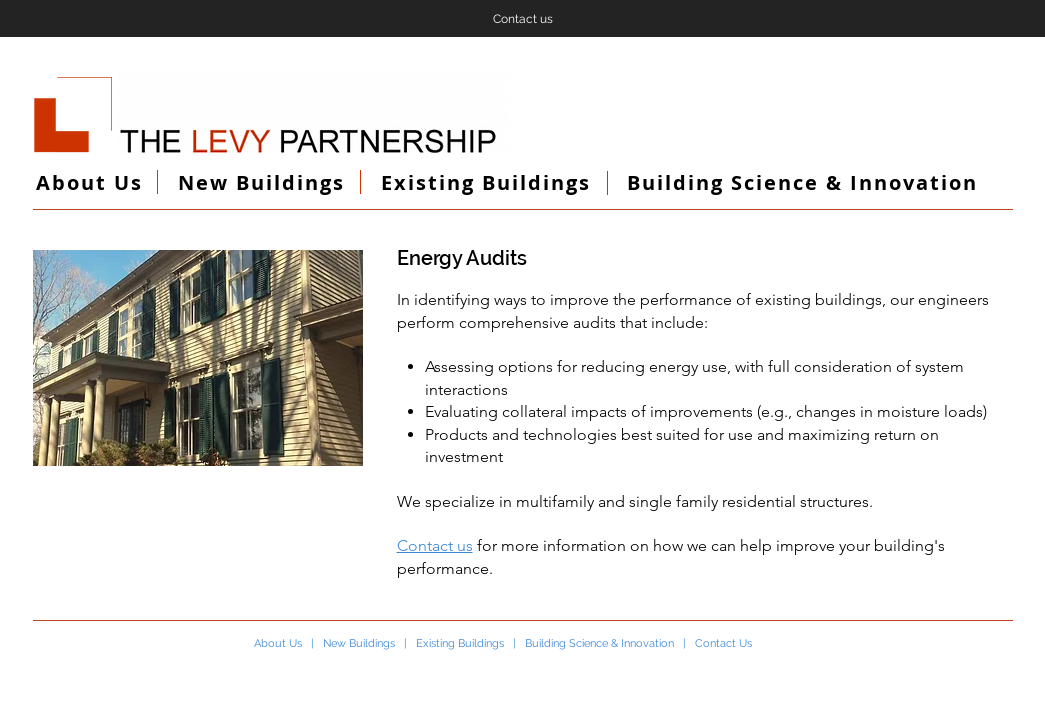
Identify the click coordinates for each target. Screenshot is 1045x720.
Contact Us (723, 643)
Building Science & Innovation (599, 643)
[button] (198, 358)
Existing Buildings (460, 643)
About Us (278, 643)
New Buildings (359, 643)
